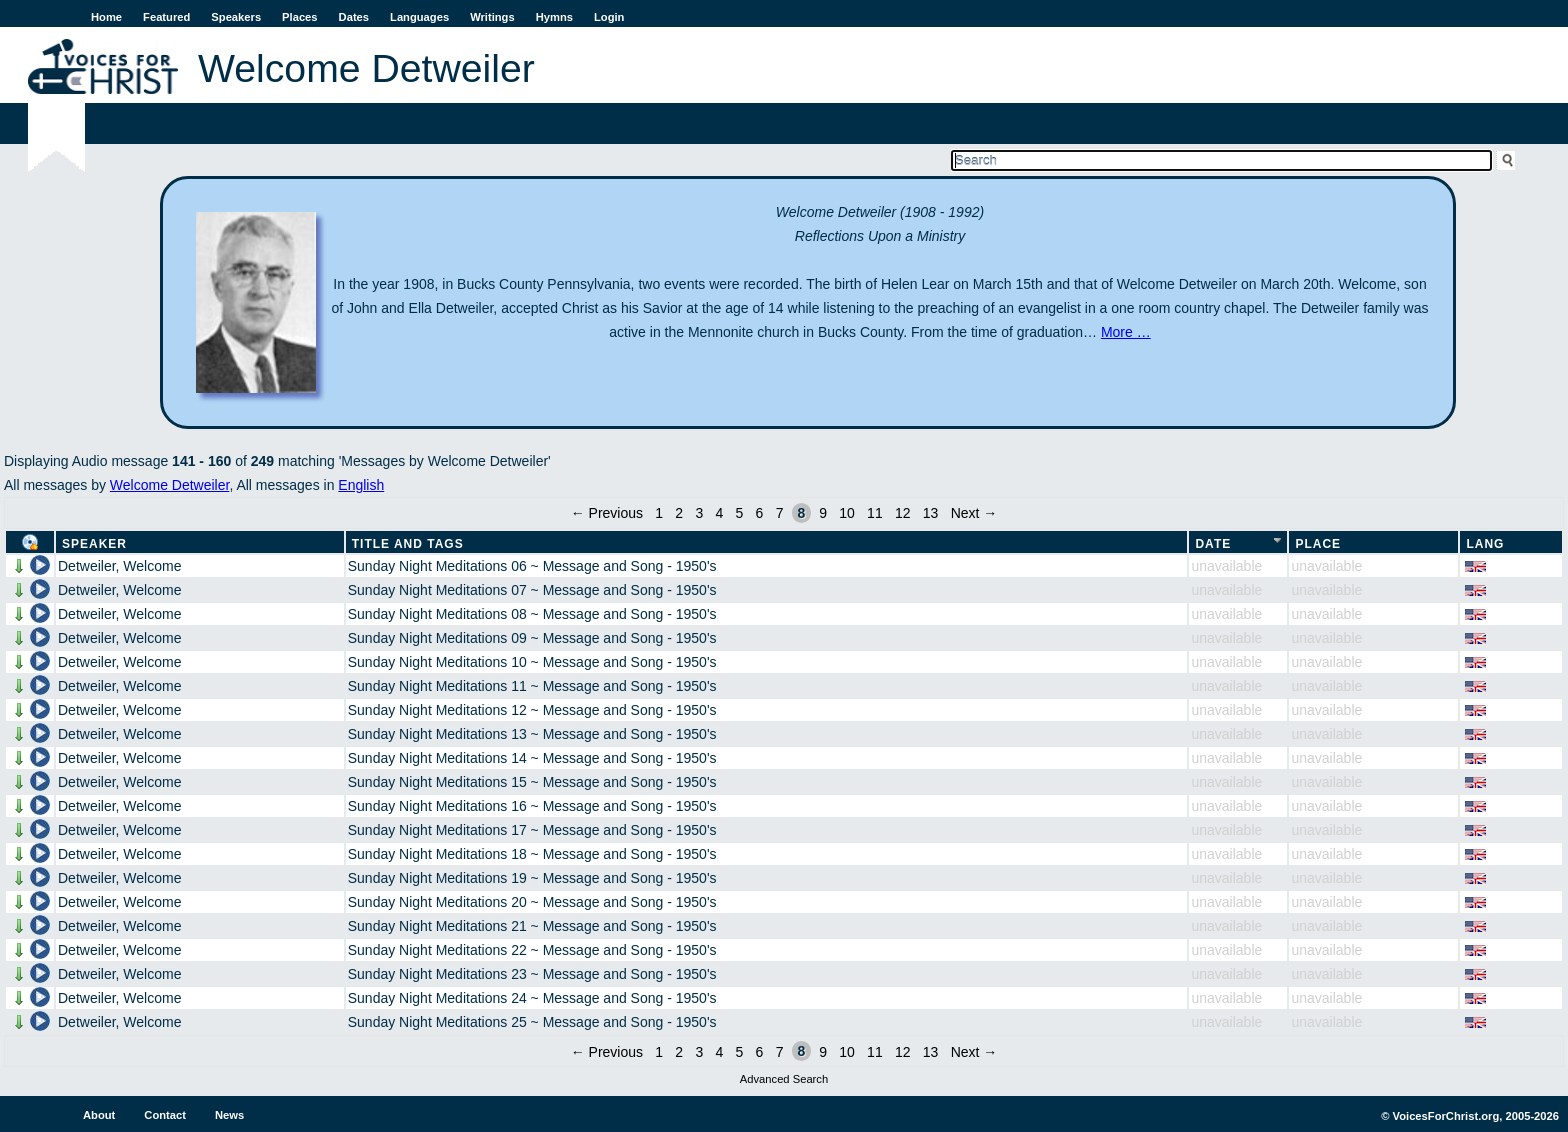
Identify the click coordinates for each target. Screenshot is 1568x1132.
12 (903, 513)
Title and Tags (408, 544)
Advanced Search (784, 1079)
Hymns (554, 17)
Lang (1485, 544)
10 (847, 513)
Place (1318, 544)
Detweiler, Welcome (119, 566)
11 (875, 513)
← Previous (607, 513)
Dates (354, 17)
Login (609, 17)
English (361, 485)
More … (1126, 332)
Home (106, 17)
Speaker (94, 544)
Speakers (236, 17)
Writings (492, 17)
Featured (166, 17)
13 (931, 513)
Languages (419, 17)
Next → (974, 513)
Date (1213, 544)
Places (299, 17)
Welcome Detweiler (170, 485)
